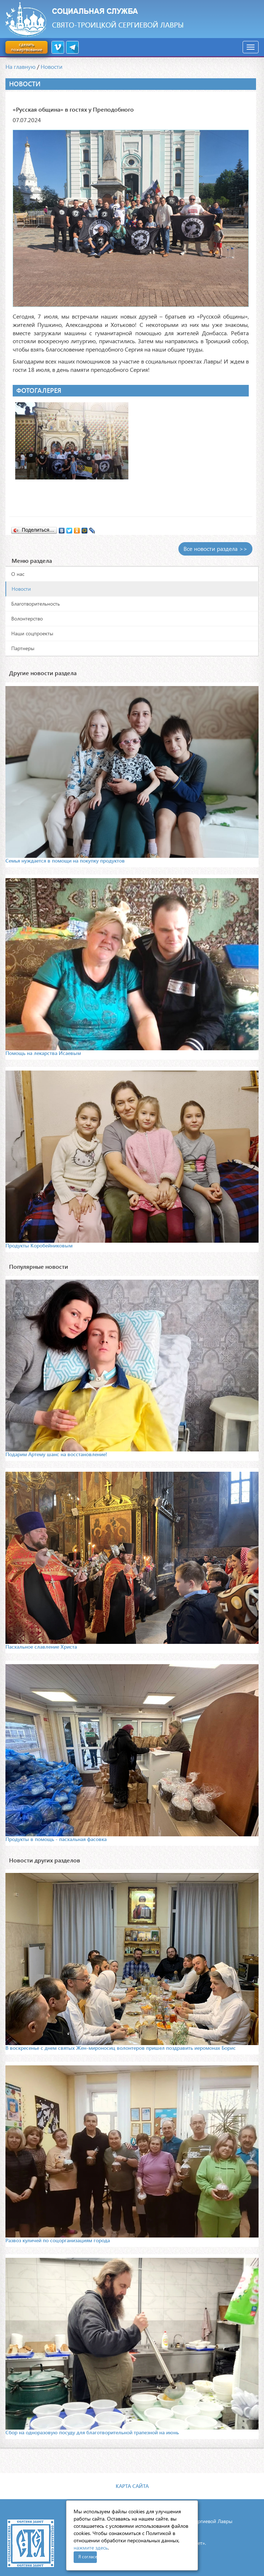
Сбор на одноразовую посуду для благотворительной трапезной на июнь (92, 2432)
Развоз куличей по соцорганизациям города (57, 2240)
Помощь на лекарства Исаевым (43, 1053)
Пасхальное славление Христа (41, 1646)
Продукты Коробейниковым (39, 1245)
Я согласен (87, 2556)
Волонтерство (27, 618)
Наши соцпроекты (32, 633)
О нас (17, 573)
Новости (51, 66)
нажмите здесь (91, 2547)
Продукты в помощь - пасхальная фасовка (56, 1839)
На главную (20, 66)
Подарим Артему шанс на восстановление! (56, 1454)
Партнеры (22, 648)
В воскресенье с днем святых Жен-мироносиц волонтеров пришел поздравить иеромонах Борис (120, 2047)
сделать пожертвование (26, 47)
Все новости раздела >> (215, 548)
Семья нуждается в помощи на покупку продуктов (65, 860)
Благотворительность (35, 603)
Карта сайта (132, 2485)
